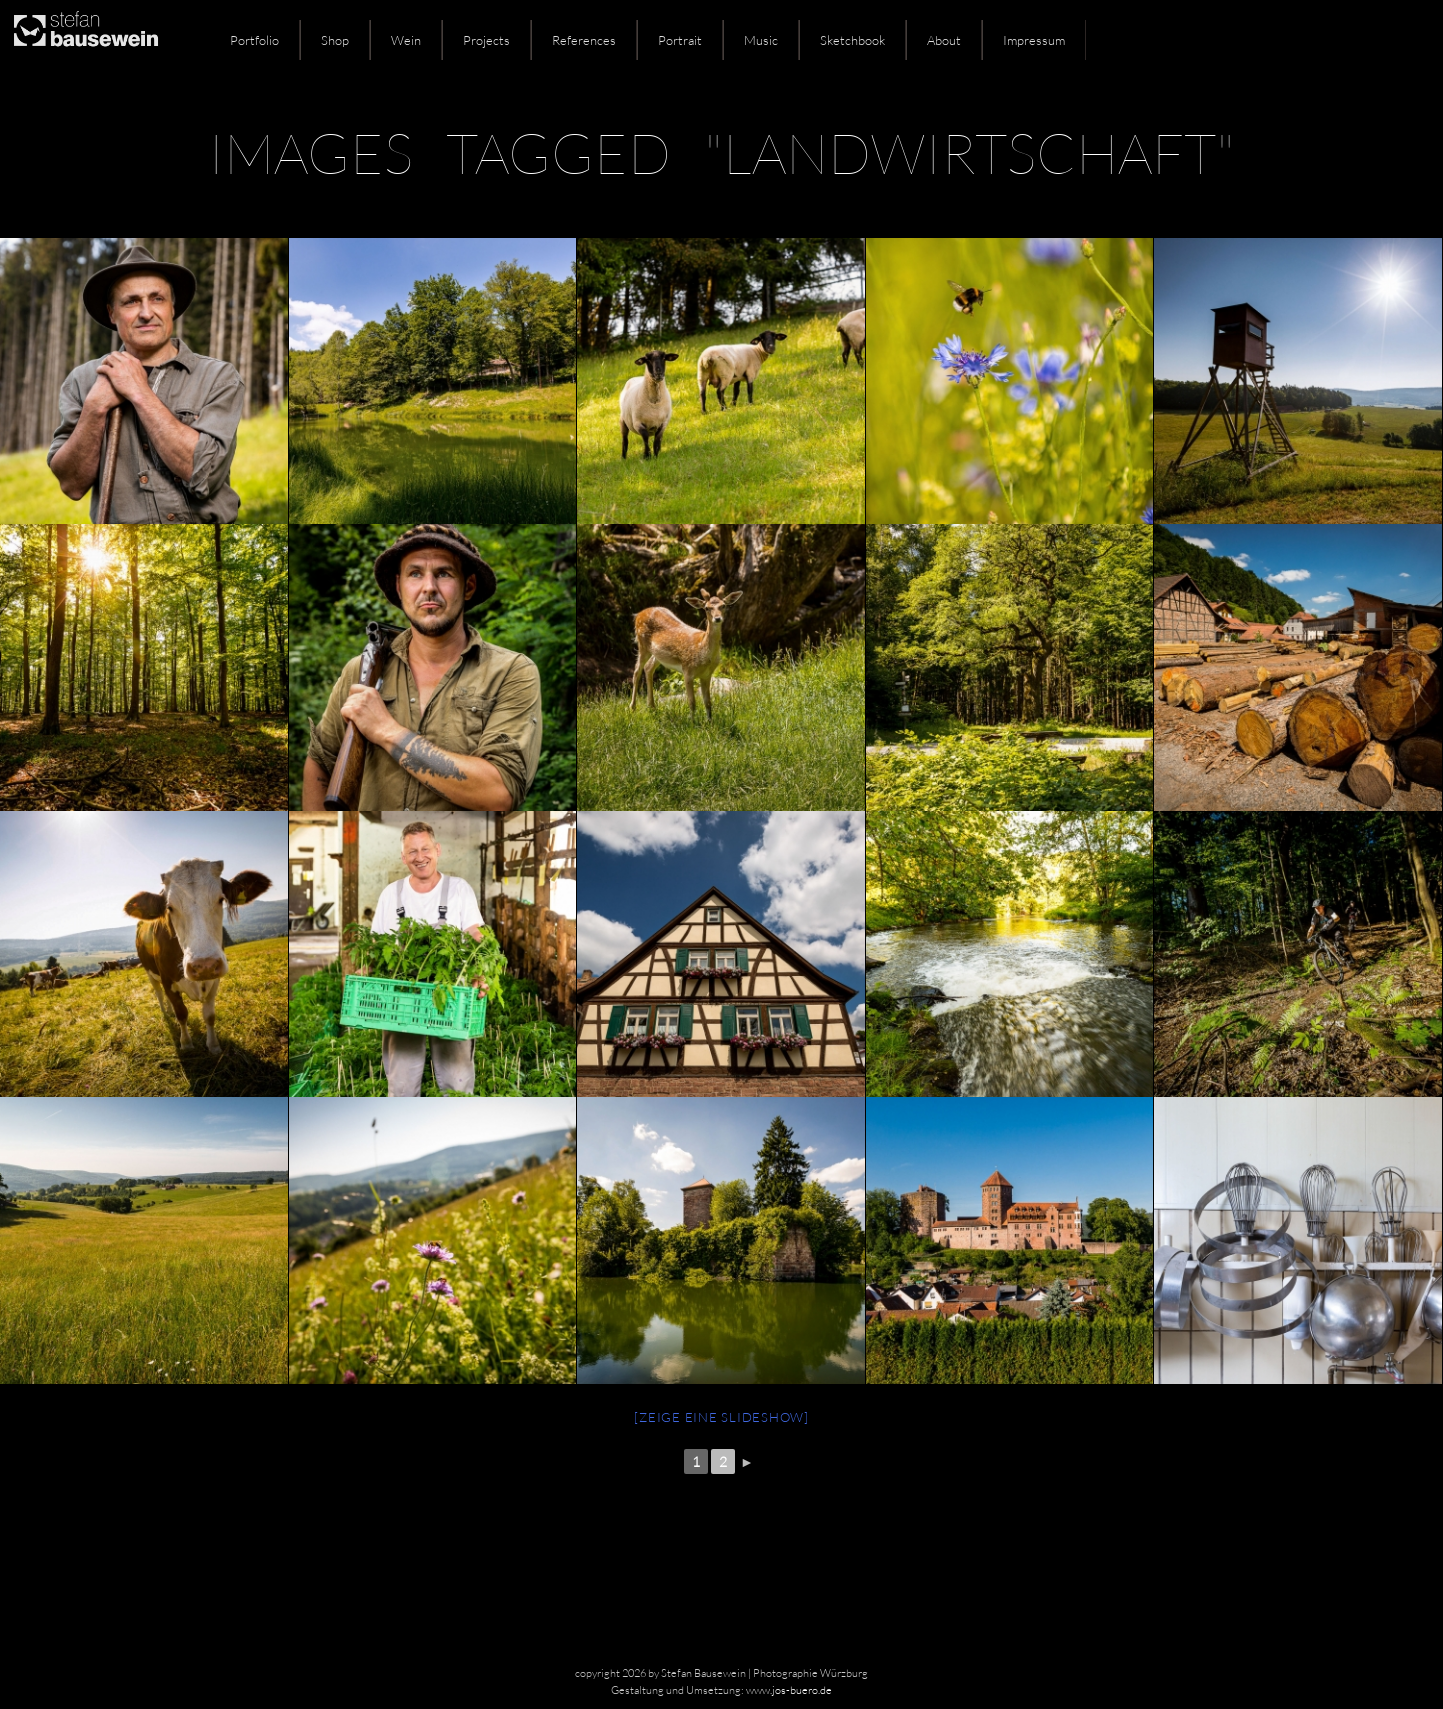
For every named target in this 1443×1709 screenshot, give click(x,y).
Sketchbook (852, 40)
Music (761, 40)
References (584, 40)
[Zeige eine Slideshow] (721, 1417)
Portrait (680, 40)
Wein (406, 40)
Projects (486, 40)
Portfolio (254, 40)
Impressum (1034, 40)
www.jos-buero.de (789, 1690)
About (944, 40)
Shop (335, 40)
